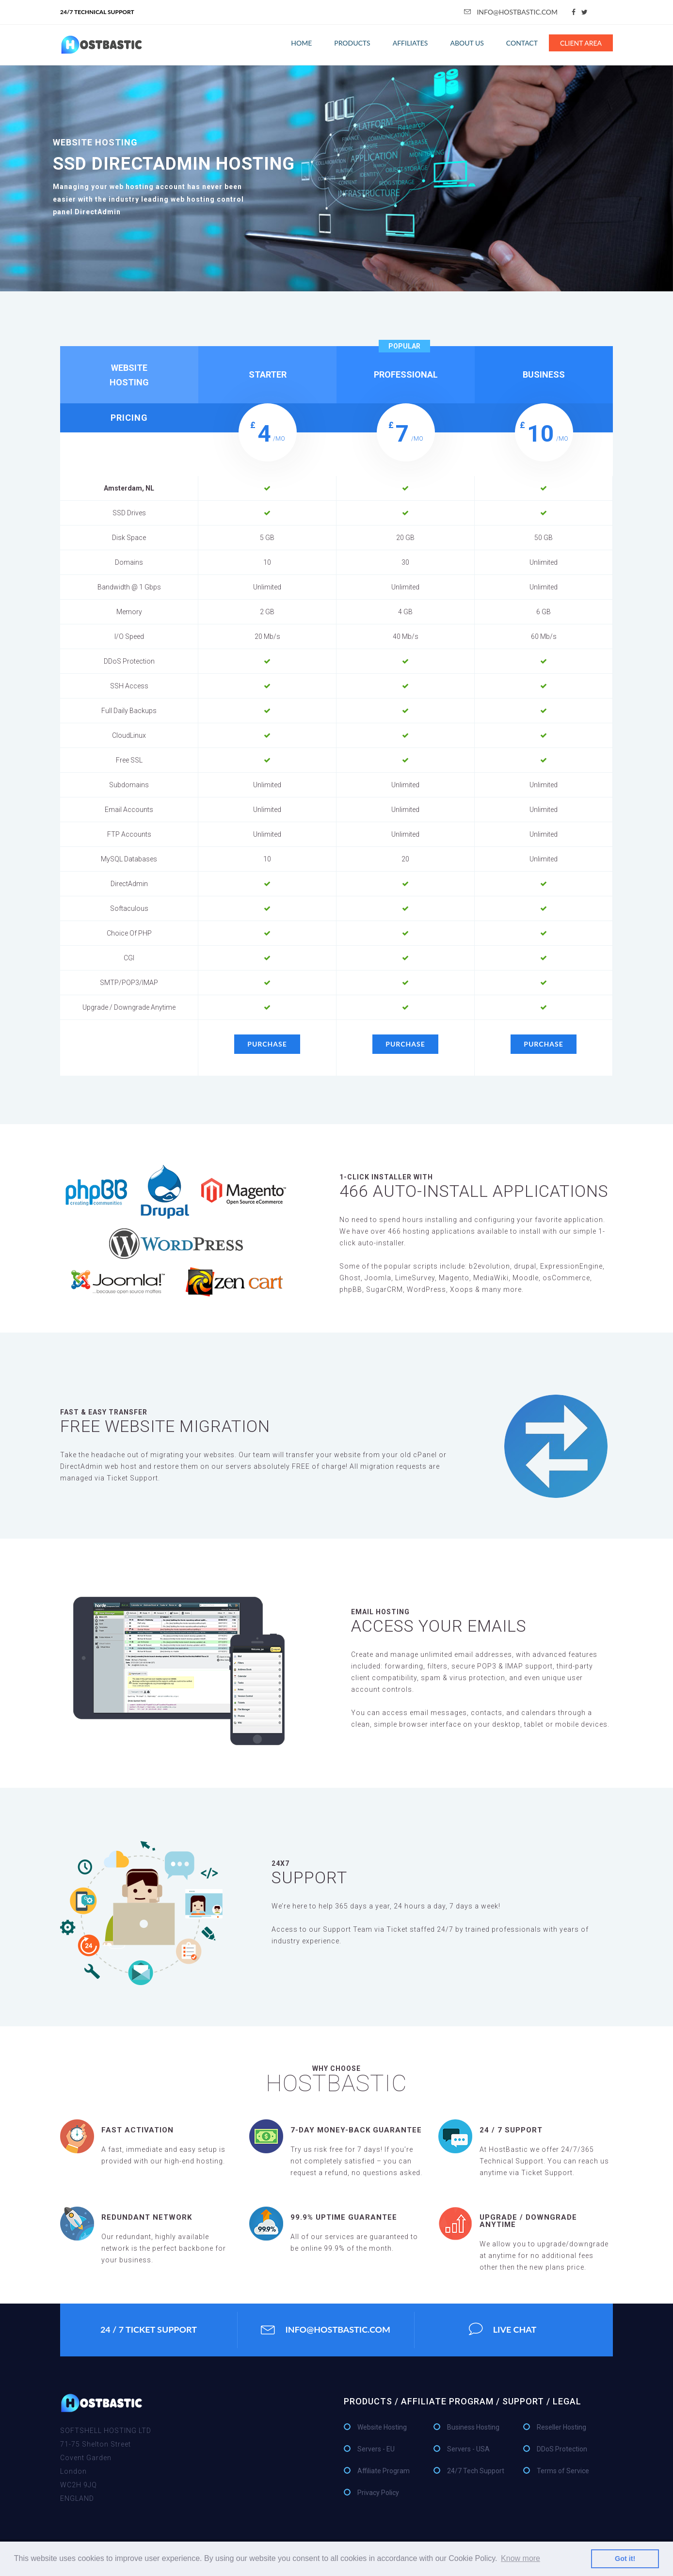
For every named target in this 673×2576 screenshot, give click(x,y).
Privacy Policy (378, 2493)
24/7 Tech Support (475, 2471)
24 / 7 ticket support (148, 2330)
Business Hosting (473, 2428)
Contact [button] (522, 43)
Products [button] (352, 43)
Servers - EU (376, 2449)
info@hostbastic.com (511, 12)
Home (301, 43)
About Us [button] (466, 43)
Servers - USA (468, 2449)
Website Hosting (382, 2428)
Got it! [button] (625, 2558)
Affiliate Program (383, 2471)
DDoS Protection (562, 2449)
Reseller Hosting (561, 2428)
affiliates (410, 43)
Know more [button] (520, 2558)
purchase (267, 1044)
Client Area (581, 43)
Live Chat (503, 2330)
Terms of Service (563, 2471)
